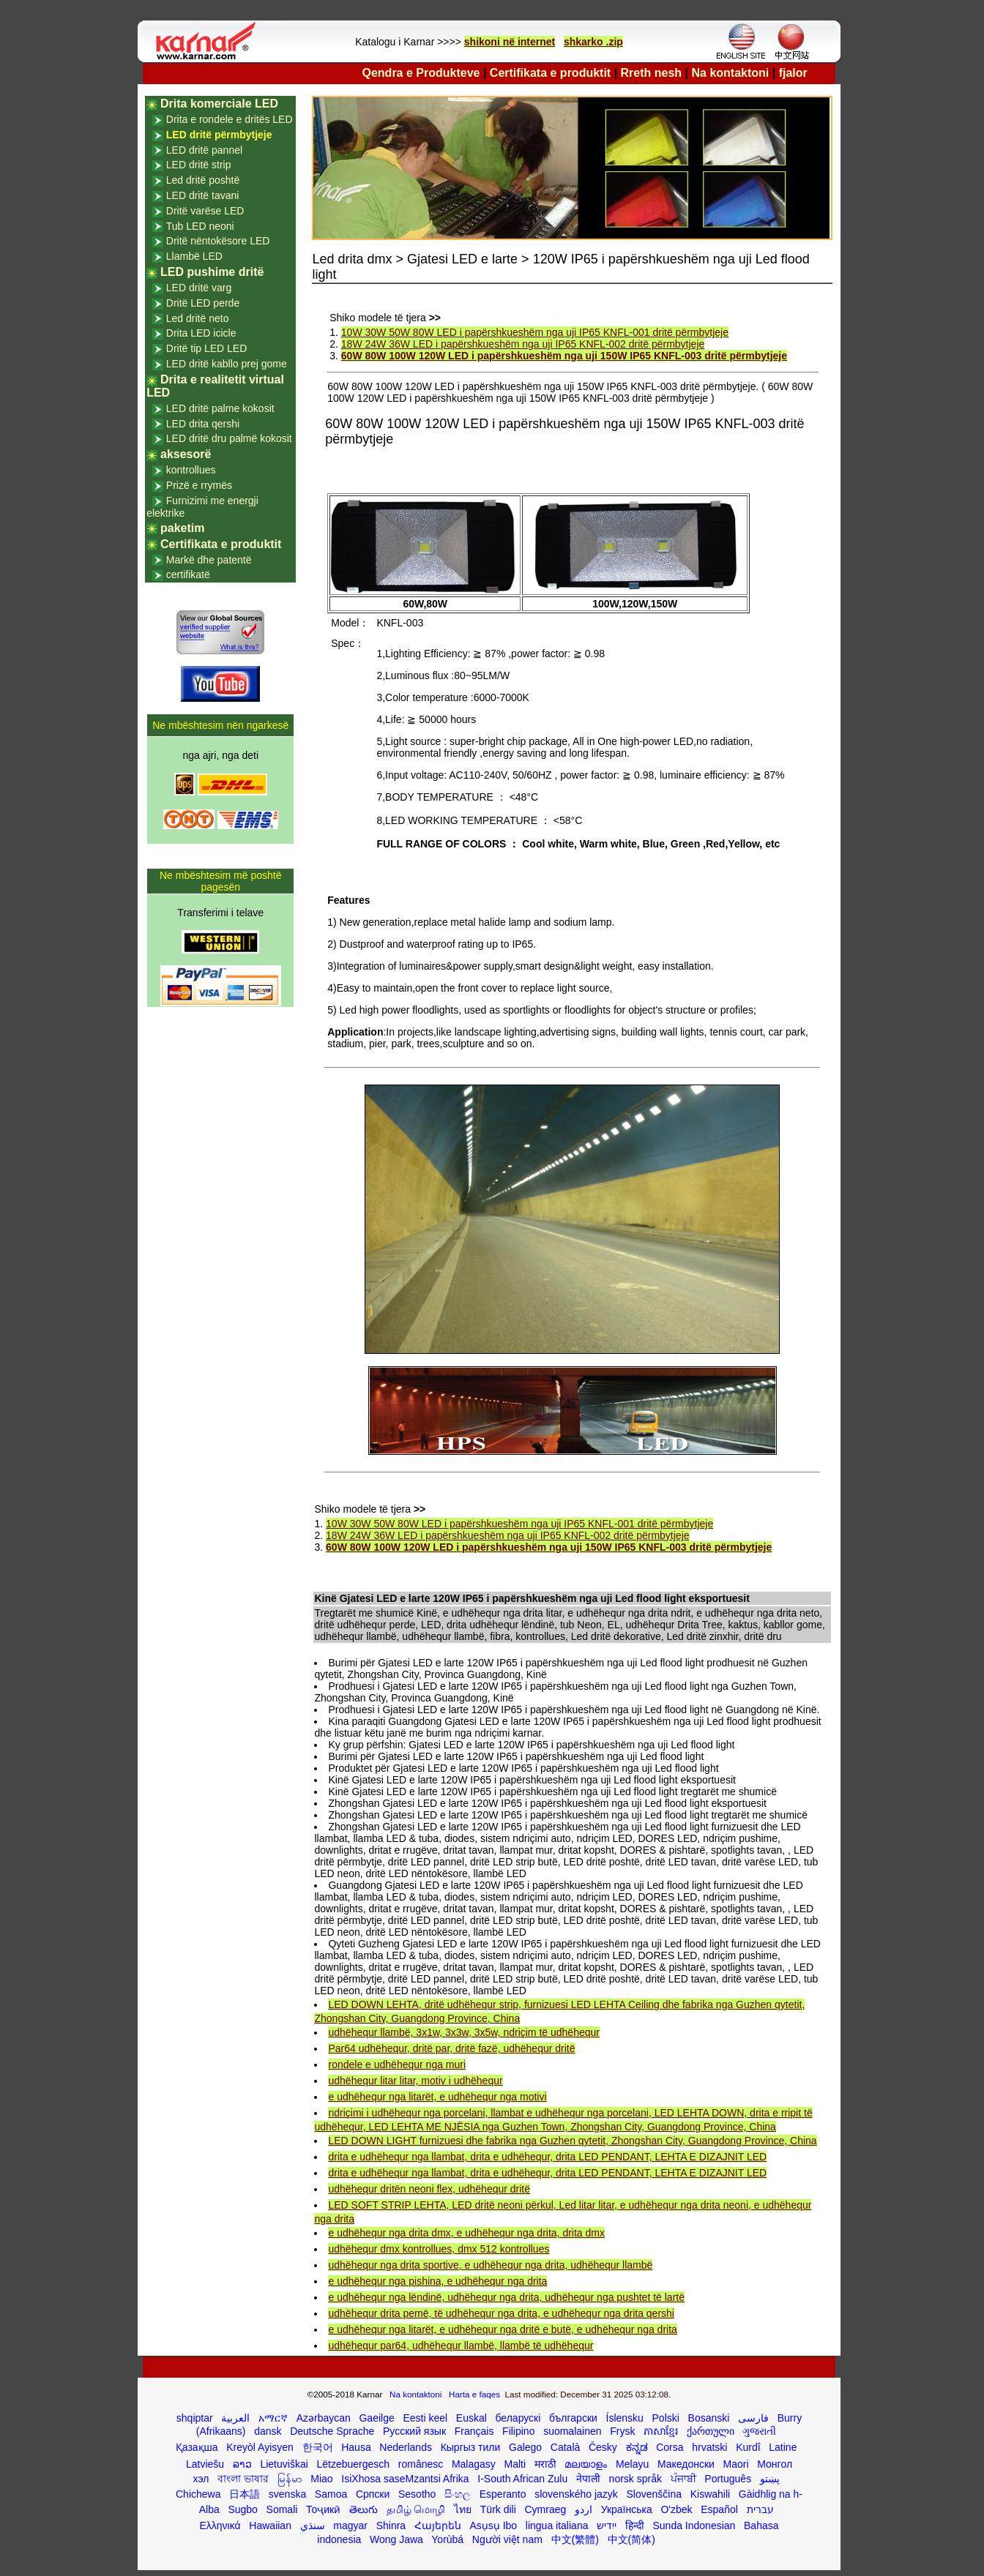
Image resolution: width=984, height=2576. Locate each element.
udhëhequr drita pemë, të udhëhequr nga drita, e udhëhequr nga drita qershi (501, 2313)
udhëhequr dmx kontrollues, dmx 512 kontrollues (438, 2249)
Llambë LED (194, 256)
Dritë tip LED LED (206, 348)
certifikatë (188, 574)
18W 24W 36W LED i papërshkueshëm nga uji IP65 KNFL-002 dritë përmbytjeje (522, 344)
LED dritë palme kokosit (220, 408)
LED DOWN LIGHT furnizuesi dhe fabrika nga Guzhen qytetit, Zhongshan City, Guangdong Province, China (572, 2140)
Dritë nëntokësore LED (218, 241)
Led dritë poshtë (202, 180)
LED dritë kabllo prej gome (226, 364)
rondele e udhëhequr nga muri (397, 2064)
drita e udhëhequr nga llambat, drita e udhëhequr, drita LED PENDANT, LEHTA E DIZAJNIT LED (547, 2157)
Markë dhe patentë (209, 560)
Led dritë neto (197, 318)
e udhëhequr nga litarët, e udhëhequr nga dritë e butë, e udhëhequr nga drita (502, 2329)
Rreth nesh (651, 73)
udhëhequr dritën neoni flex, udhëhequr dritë (429, 2189)
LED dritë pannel (204, 150)
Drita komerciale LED (219, 103)
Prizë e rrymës (199, 485)
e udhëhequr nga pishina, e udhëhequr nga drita (437, 2281)
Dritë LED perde (202, 303)
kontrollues (191, 470)
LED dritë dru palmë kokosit (229, 438)
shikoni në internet (509, 42)
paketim (182, 528)
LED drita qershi (202, 424)
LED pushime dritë (212, 272)
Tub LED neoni (200, 226)
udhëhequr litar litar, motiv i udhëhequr (415, 2080)
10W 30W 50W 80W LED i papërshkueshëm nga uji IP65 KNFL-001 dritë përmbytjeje (534, 332)
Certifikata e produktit (550, 73)
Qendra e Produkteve (421, 73)
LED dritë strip (198, 165)
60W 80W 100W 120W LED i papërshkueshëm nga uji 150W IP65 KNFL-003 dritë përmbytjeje (564, 356)
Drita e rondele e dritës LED (229, 119)
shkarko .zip (593, 42)
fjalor (793, 73)
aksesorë (185, 454)
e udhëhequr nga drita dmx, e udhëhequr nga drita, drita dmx (466, 2233)
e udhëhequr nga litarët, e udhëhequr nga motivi (437, 2097)
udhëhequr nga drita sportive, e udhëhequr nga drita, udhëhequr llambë (490, 2265)
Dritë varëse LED (205, 211)
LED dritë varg (198, 287)
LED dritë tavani (202, 195)
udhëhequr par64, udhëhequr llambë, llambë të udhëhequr (460, 2345)
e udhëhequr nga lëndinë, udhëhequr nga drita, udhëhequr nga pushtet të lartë (506, 2297)
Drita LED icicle (201, 333)
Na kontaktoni (730, 73)
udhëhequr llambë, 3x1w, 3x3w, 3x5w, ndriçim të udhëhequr (463, 2032)
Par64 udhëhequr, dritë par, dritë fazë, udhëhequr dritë (451, 2048)
